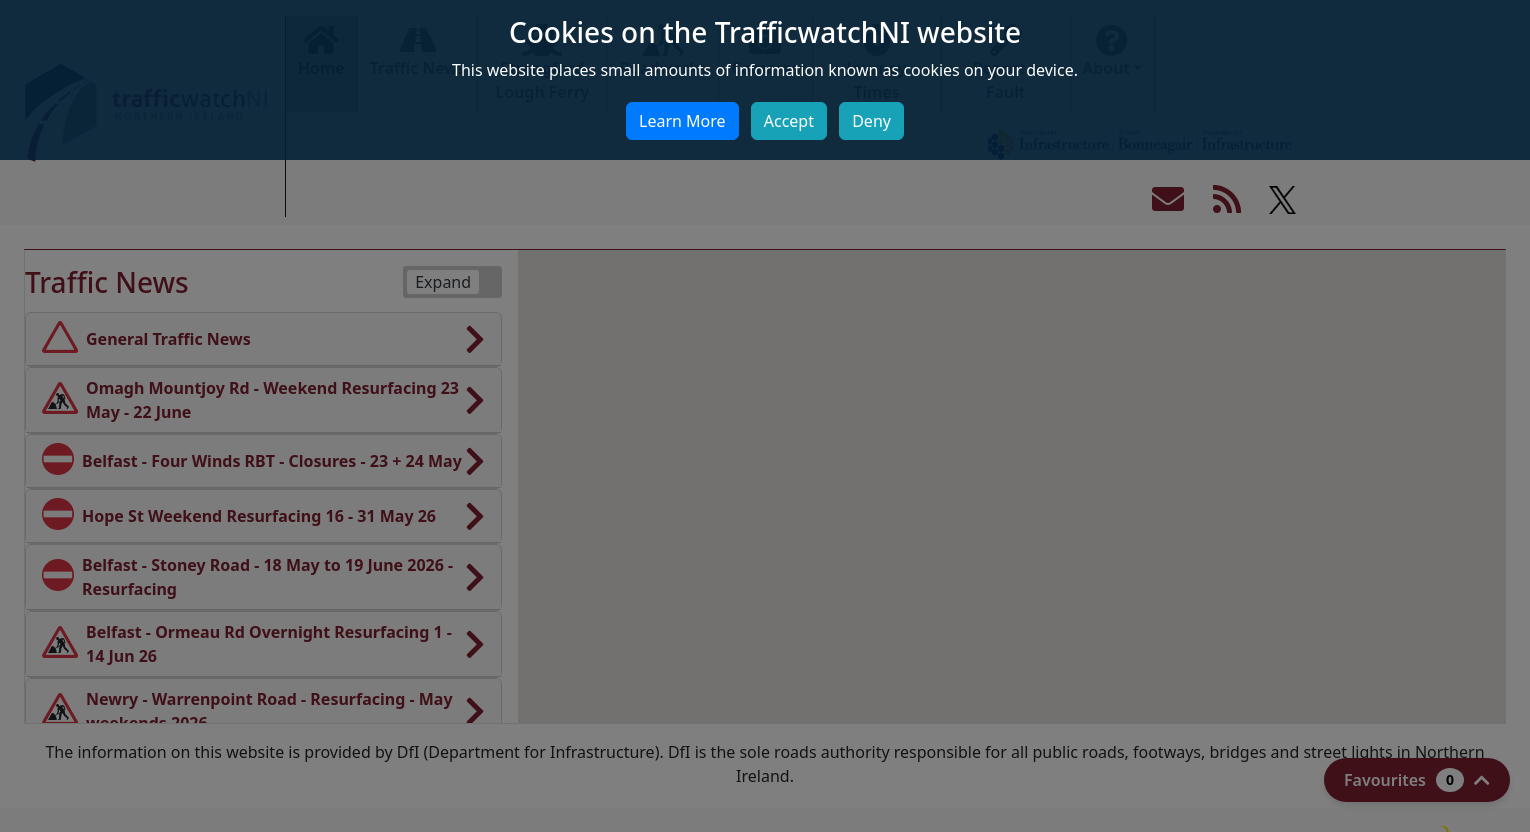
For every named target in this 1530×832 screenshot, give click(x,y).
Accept (789, 121)
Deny (871, 121)
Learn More (682, 121)
